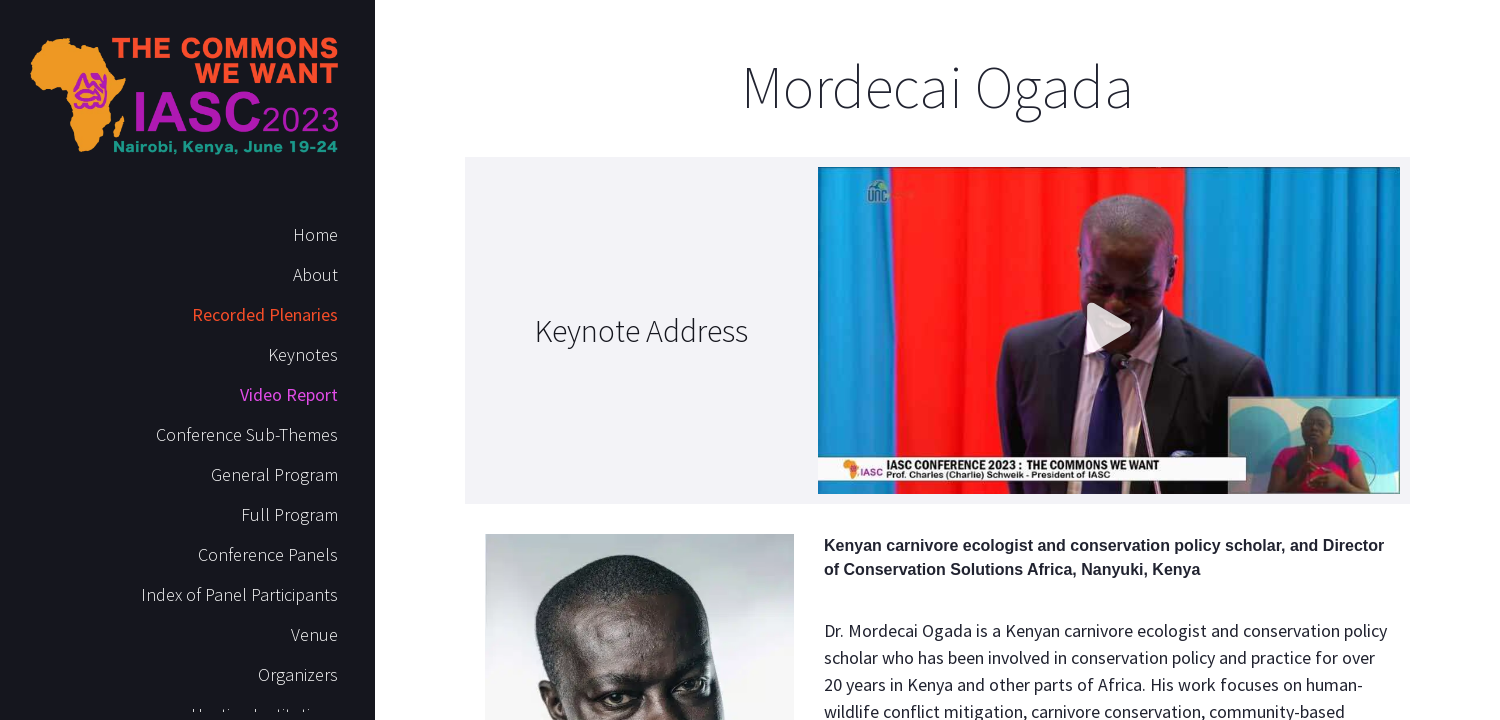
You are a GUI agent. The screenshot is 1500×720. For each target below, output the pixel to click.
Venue (314, 634)
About (315, 274)
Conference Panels (268, 554)
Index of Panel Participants (239, 594)
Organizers (298, 674)
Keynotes (303, 354)
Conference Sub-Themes (247, 434)
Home (315, 234)
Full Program (289, 514)
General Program (274, 474)
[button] (1109, 330)
